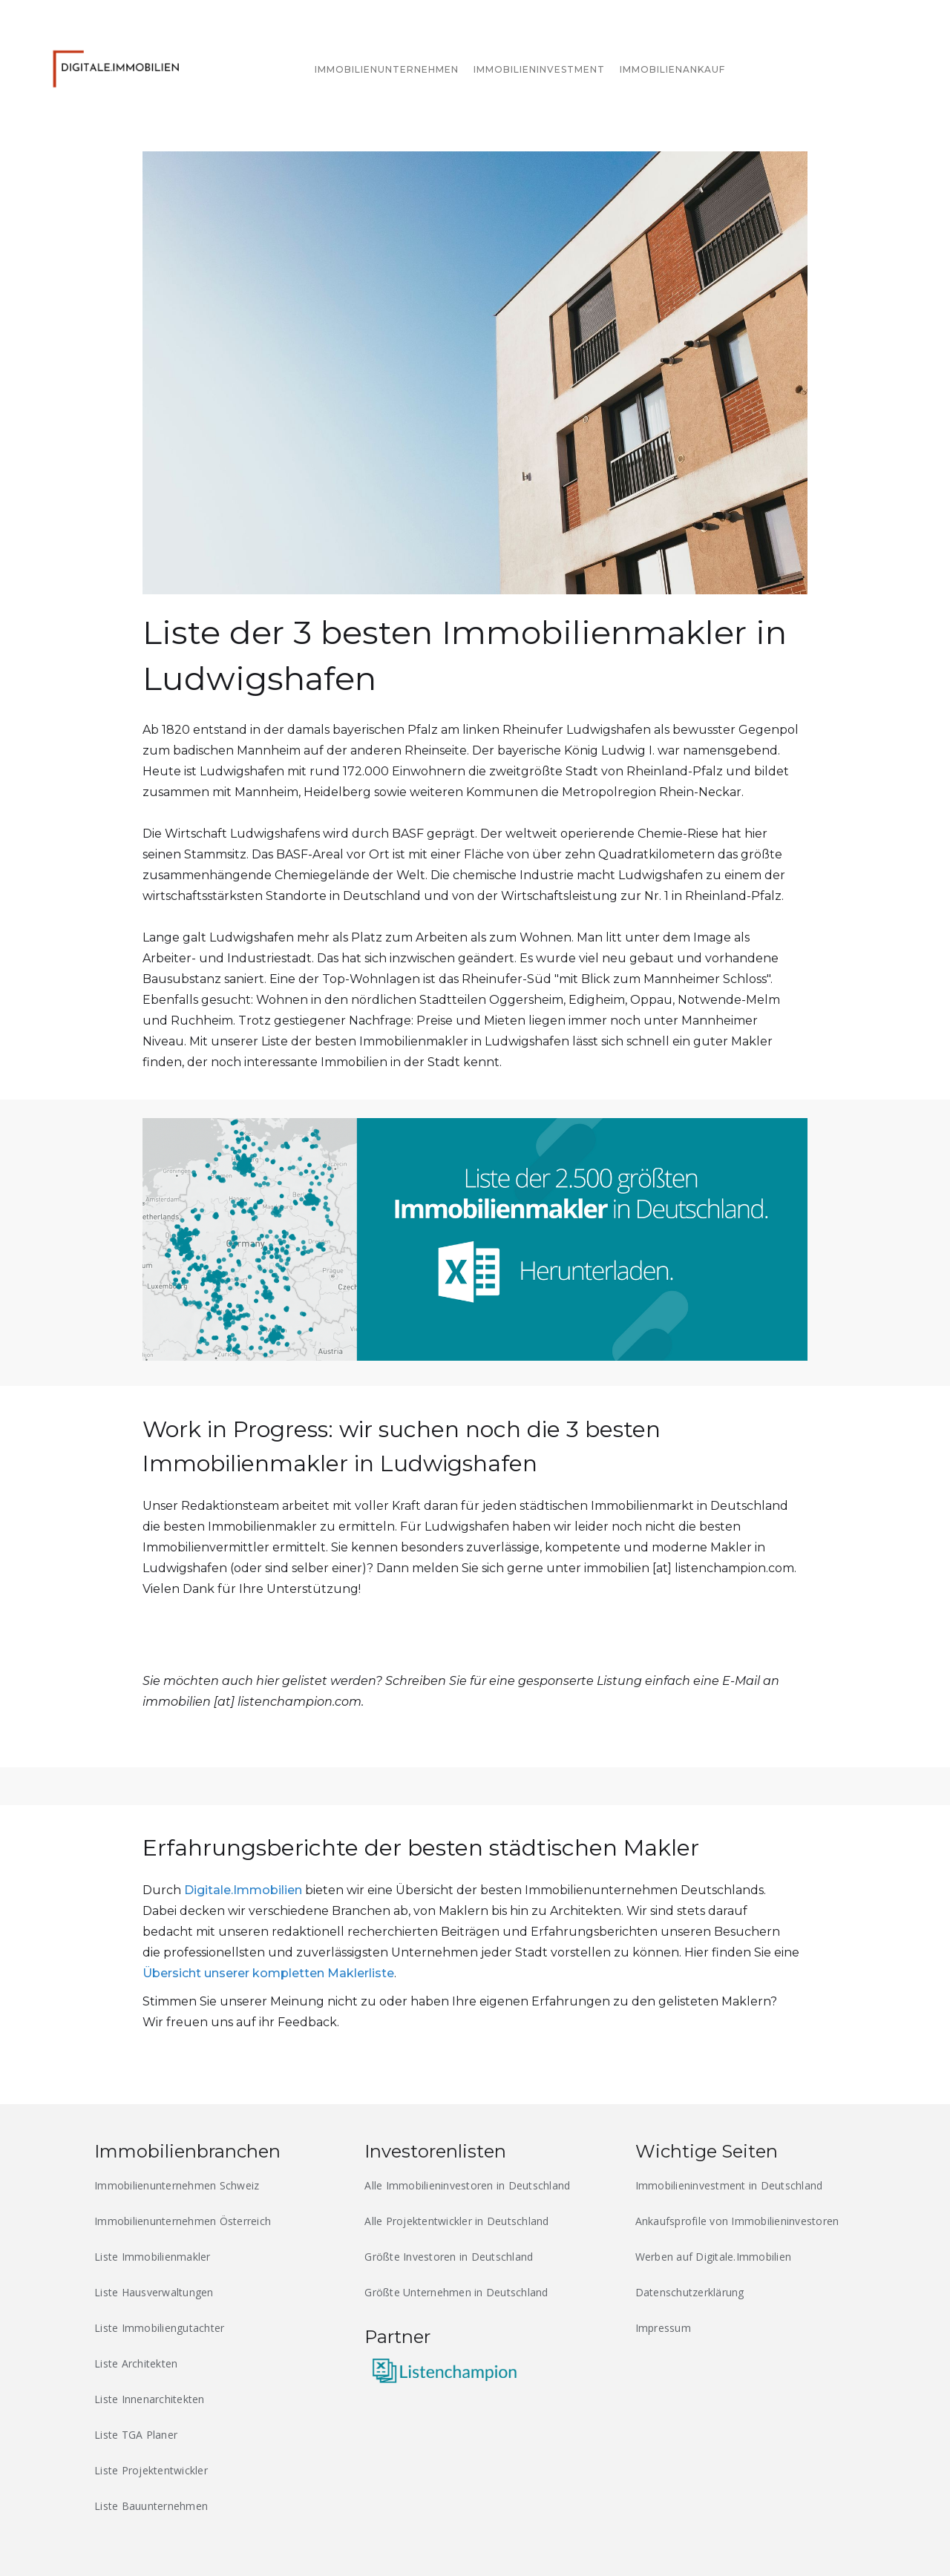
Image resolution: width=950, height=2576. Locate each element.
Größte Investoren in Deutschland (448, 2257)
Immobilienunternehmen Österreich (182, 2221)
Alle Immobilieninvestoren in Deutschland (467, 2185)
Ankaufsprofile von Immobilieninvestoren (737, 2221)
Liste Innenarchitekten (149, 2399)
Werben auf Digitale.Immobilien (713, 2257)
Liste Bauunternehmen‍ (151, 2506)
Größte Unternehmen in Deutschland (456, 2292)
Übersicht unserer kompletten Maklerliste (268, 1973)
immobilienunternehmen (387, 69)
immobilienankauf (672, 69)
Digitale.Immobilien (243, 1890)
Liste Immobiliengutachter (159, 2328)
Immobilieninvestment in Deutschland (729, 2185)
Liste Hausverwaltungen (154, 2292)
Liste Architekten (135, 2363)
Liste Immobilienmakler (152, 2257)
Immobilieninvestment (539, 69)
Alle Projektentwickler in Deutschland (456, 2221)
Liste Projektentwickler (151, 2470)
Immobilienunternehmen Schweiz (176, 2185)
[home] (120, 66)
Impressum (663, 2328)
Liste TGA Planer (135, 2435)
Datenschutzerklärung (689, 2292)
